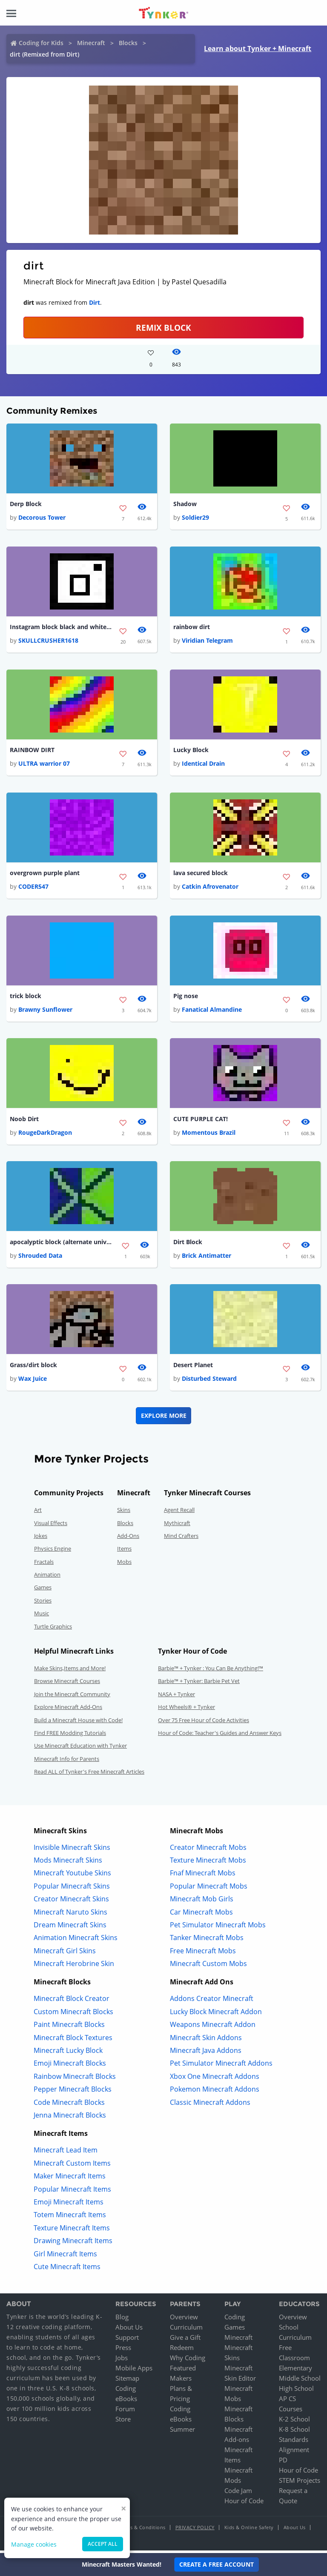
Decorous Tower (42, 518)
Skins (123, 1513)
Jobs (121, 2360)
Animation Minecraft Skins (76, 1940)
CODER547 (33, 888)
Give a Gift (185, 2340)
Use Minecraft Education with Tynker (80, 1749)
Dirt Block (187, 1244)
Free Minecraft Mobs (203, 1953)
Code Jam (238, 2493)
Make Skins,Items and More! (70, 1671)
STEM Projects (299, 2483)
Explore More (163, 1418)
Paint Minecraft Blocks (69, 2027)
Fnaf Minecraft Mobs (202, 1875)
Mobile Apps (133, 2371)
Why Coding (187, 2360)
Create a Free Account (216, 2564)
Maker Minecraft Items (70, 2179)
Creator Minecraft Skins (71, 1901)
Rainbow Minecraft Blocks (75, 2079)
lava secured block (200, 874)
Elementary (295, 2371)
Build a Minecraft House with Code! (78, 1723)
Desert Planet (193, 1368)
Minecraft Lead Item (66, 2153)
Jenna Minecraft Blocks (70, 2118)
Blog (122, 2320)
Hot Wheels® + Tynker (186, 1710)
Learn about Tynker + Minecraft (257, 48)
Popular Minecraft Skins (72, 1889)
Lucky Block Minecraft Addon (216, 2014)
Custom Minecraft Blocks (73, 2014)
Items (124, 1551)
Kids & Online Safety (249, 2530)
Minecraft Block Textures (73, 2040)
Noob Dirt (24, 1121)
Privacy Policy (195, 2530)
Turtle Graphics (53, 1629)
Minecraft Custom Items (72, 2166)
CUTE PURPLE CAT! (200, 1121)
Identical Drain (203, 765)
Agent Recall (179, 1513)
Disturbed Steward (209, 1381)
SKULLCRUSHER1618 (48, 641)
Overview (184, 2320)
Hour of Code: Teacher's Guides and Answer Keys (219, 1736)
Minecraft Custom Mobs (208, 1966)
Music (41, 1616)
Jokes (40, 1539)
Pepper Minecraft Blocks (73, 2092)
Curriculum (186, 2330)
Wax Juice (32, 1381)
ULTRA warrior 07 (44, 765)
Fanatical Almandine (212, 1012)
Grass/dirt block (33, 1368)
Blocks (128, 43)
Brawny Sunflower (45, 1012)
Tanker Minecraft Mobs (207, 1940)
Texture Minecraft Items (72, 2230)
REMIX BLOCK (163, 327)
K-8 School (294, 2432)
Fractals (44, 1564)
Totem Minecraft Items (70, 2217)
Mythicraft (177, 1526)
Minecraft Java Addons (205, 2053)
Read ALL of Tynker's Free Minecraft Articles (89, 1774)
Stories (43, 1603)
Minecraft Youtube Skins (72, 1875)
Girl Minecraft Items (65, 2256)
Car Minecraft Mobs (201, 1915)
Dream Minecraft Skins (70, 1927)
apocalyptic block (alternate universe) (61, 1244)
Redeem (182, 2350)
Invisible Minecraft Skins (72, 1850)
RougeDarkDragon (45, 1135)
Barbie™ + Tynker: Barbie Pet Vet (199, 1684)
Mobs (124, 1564)
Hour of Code (244, 2503)
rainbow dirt (191, 628)
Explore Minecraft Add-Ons (68, 1710)
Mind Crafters (181, 1539)
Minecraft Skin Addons (206, 2040)
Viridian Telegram (207, 641)
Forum (125, 2411)
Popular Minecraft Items (72, 2192)
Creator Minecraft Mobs (208, 1850)
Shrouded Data (40, 1258)
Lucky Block (191, 751)
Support (127, 2340)
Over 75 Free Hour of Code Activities (203, 1723)
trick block (25, 997)
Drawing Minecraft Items (73, 2243)
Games (43, 1590)
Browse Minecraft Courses (67, 1684)
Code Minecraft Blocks (69, 2105)
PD (283, 2463)
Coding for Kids (41, 43)
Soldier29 (195, 518)
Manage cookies (34, 2544)
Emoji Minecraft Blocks (70, 2066)
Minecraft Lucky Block (68, 2053)
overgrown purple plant (45, 874)
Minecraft (91, 43)
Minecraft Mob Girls (201, 1901)
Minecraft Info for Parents (66, 1762)
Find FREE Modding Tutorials (70, 1736)
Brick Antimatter (206, 1258)
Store (123, 2422)
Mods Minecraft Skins (68, 1863)
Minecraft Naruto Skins (70, 1915)
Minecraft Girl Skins (65, 1953)
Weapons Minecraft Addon (212, 2027)
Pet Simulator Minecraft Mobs (218, 1927)
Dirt (94, 302)
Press (123, 2350)
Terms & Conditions (142, 2530)
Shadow (185, 504)
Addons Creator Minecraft (211, 2001)
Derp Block (26, 504)
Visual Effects (50, 1526)
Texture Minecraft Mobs (208, 1863)
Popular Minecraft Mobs (208, 1889)
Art (38, 1513)
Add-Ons (128, 1539)
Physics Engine (52, 1551)
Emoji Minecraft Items (68, 2205)
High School (296, 2391)
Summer (182, 2432)
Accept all (103, 2543)
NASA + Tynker (176, 1697)
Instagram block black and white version (61, 628)
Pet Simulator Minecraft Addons (221, 2066)
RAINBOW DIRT (32, 751)
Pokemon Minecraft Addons (214, 2092)
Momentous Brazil (208, 1135)
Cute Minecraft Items (67, 2269)
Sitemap (127, 2381)
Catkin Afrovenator (210, 888)
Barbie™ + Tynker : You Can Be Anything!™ (210, 1671)
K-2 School (294, 2422)
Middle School (300, 2381)
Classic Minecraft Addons (210, 2105)
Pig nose (185, 997)
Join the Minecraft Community (72, 1697)
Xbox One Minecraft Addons (214, 2079)
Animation (47, 1577)
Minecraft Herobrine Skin (74, 1966)
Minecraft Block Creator (71, 2001)
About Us (129, 2330)
